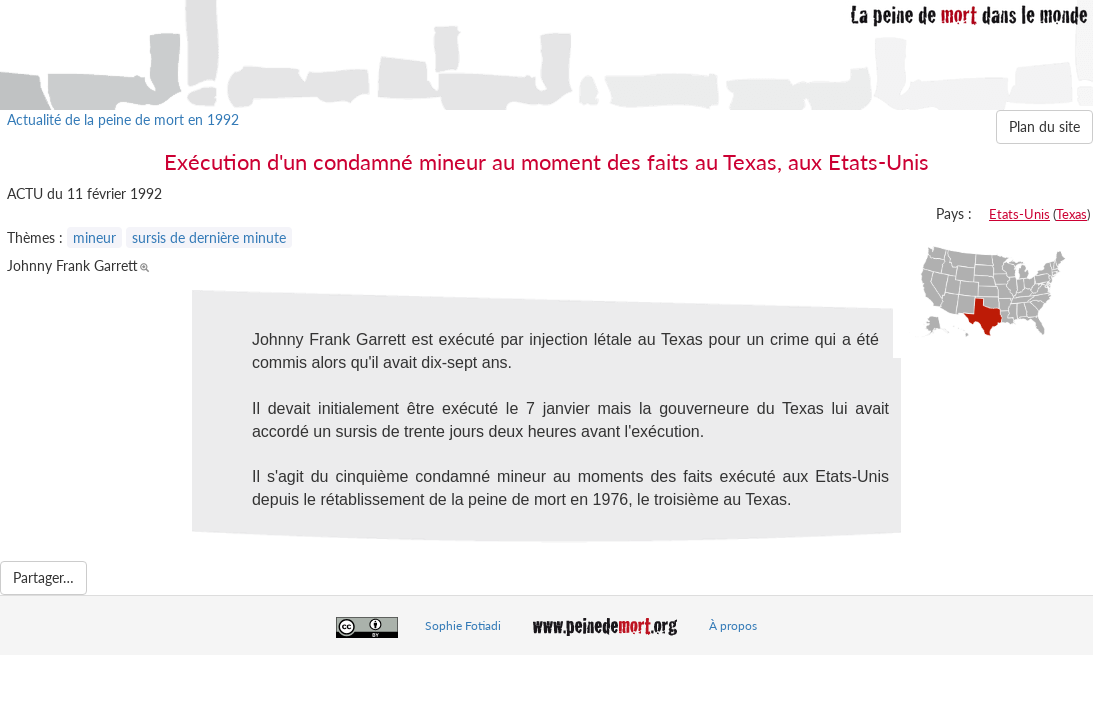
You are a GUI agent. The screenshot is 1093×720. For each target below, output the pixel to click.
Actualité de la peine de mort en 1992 (123, 119)
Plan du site (1044, 126)
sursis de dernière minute (209, 237)
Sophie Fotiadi (463, 625)
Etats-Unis (1019, 214)
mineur (94, 237)
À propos (733, 625)
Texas (1071, 214)
